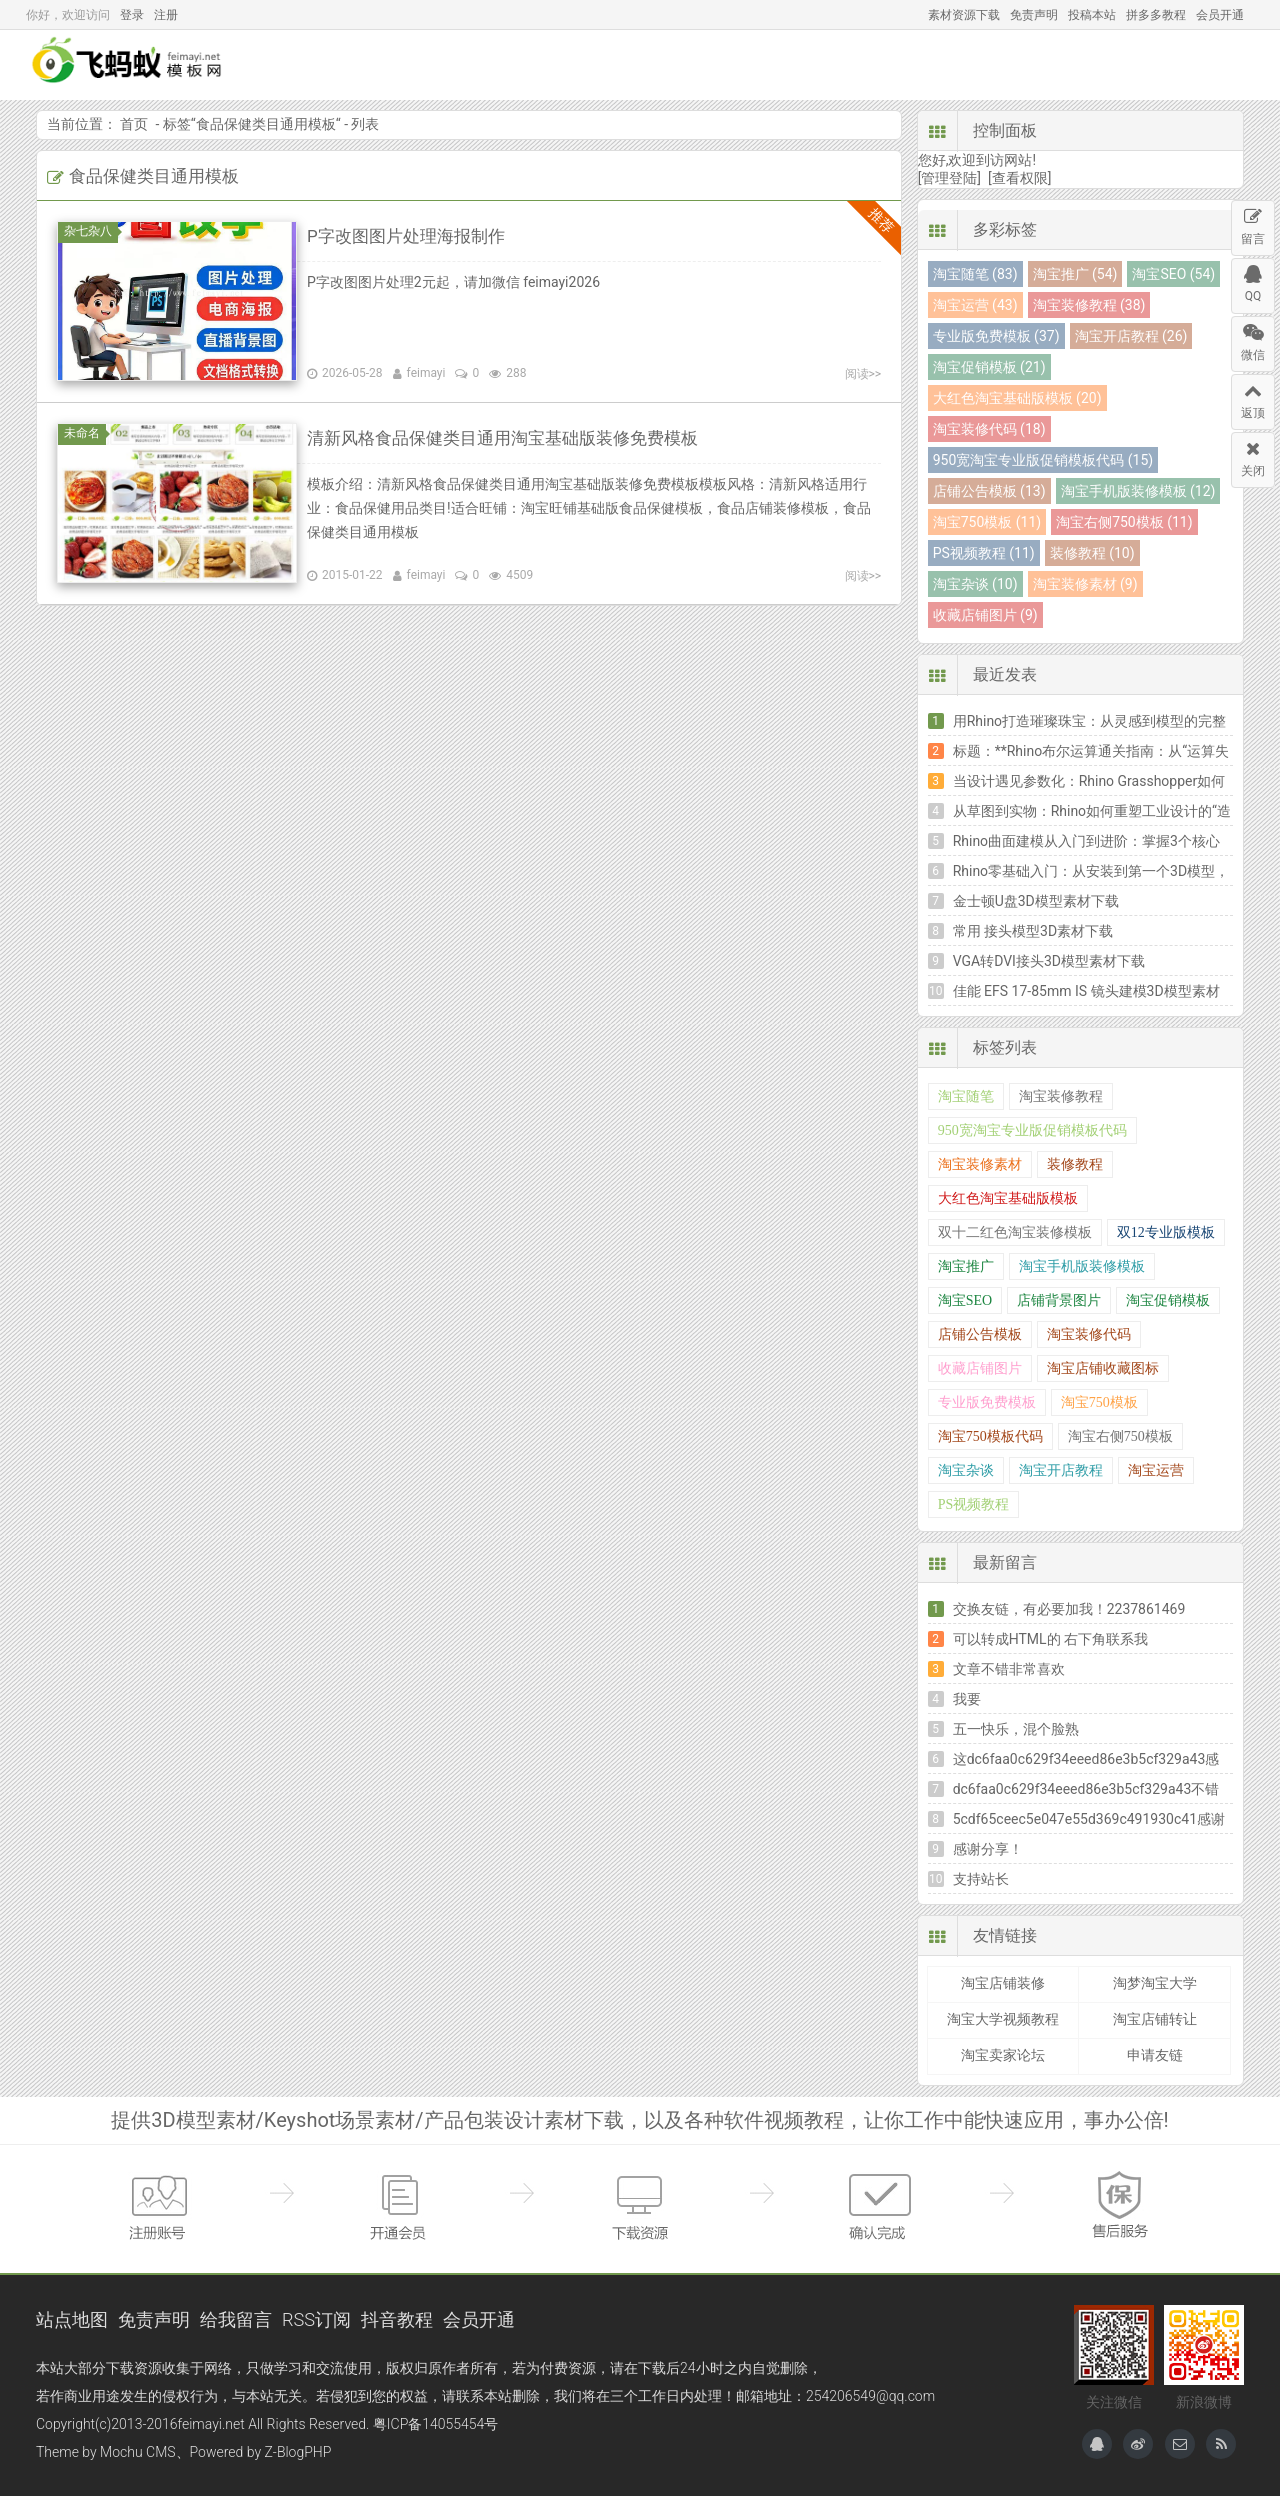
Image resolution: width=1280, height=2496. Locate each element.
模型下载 (550, 65)
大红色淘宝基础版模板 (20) (1017, 398)
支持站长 (981, 1879)
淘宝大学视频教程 (1003, 2019)
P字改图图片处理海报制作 (411, 235)
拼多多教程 (1156, 15)
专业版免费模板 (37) (996, 336)
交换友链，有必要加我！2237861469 (1069, 1609)
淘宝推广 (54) (1075, 274)
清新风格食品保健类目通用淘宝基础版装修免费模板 (514, 437)
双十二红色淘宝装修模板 (1015, 1232)
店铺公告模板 (980, 1334)
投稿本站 (1092, 15)
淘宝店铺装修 (1003, 1983)
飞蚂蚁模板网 (146, 65)
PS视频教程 (974, 1504)
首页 (463, 65)
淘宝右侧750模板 (1120, 1436)
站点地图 (72, 2319)
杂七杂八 (91, 231)
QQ (1253, 281)
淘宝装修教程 (1061, 1096)
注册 (166, 15)
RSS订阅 (316, 2319)
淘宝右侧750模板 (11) (1124, 522)
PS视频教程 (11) (984, 553)
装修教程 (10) (1092, 553)
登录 (132, 15)
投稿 (1140, 65)
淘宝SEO (965, 1300)
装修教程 (1075, 1164)
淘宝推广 (966, 1266)
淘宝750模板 (1099, 1402)
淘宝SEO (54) (1173, 274)
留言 (1253, 223)
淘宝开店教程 (1061, 1470)
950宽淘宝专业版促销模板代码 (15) (1043, 460)
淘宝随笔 (966, 1096)
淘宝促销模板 (1168, 1300)
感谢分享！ (988, 1849)
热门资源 (858, 65)
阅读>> (863, 374)
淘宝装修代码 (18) (989, 429)
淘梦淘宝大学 (1155, 1983)
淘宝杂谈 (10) (975, 584)
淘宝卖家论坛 (1003, 2055)
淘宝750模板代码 (990, 1436)
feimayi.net (210, 2424)
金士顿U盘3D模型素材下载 (1036, 901)
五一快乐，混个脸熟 (1016, 1729)
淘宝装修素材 (980, 1164)
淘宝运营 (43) (975, 305)
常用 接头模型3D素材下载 (1033, 931)
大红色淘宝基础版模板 (1008, 1198)
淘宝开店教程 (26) (1131, 336)
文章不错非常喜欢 (1009, 1669)
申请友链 (1155, 2055)
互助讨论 (1062, 65)
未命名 (85, 433)
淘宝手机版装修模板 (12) (1138, 491)
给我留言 (236, 2319)
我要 (967, 1699)
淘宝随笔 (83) (975, 274)
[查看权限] (1019, 178)
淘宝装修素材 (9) (1085, 584)
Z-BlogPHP (298, 2452)
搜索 (1213, 65)
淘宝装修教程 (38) (1089, 305)
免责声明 (1034, 15)
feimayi (426, 373)
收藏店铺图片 (980, 1368)
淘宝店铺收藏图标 (1103, 1368)
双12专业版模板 (1166, 1232)
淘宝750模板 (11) (987, 522)
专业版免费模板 (987, 1402)
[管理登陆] (949, 178)
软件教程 (960, 65)
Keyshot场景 (663, 65)
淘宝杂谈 (966, 1470)
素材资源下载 (964, 15)
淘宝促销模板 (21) (989, 367)
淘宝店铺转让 (1155, 2019)
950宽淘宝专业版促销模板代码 (1032, 1130)
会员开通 (1220, 15)
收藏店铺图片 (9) (985, 615)
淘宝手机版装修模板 (1082, 1266)
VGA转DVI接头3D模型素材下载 (1049, 961)
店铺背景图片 (1059, 1300)
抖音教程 (397, 2319)
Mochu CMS (137, 2452)
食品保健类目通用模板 (266, 124)
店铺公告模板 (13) (989, 491)
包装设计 (766, 65)
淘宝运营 (1156, 1470)
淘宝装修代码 (1089, 1334)
